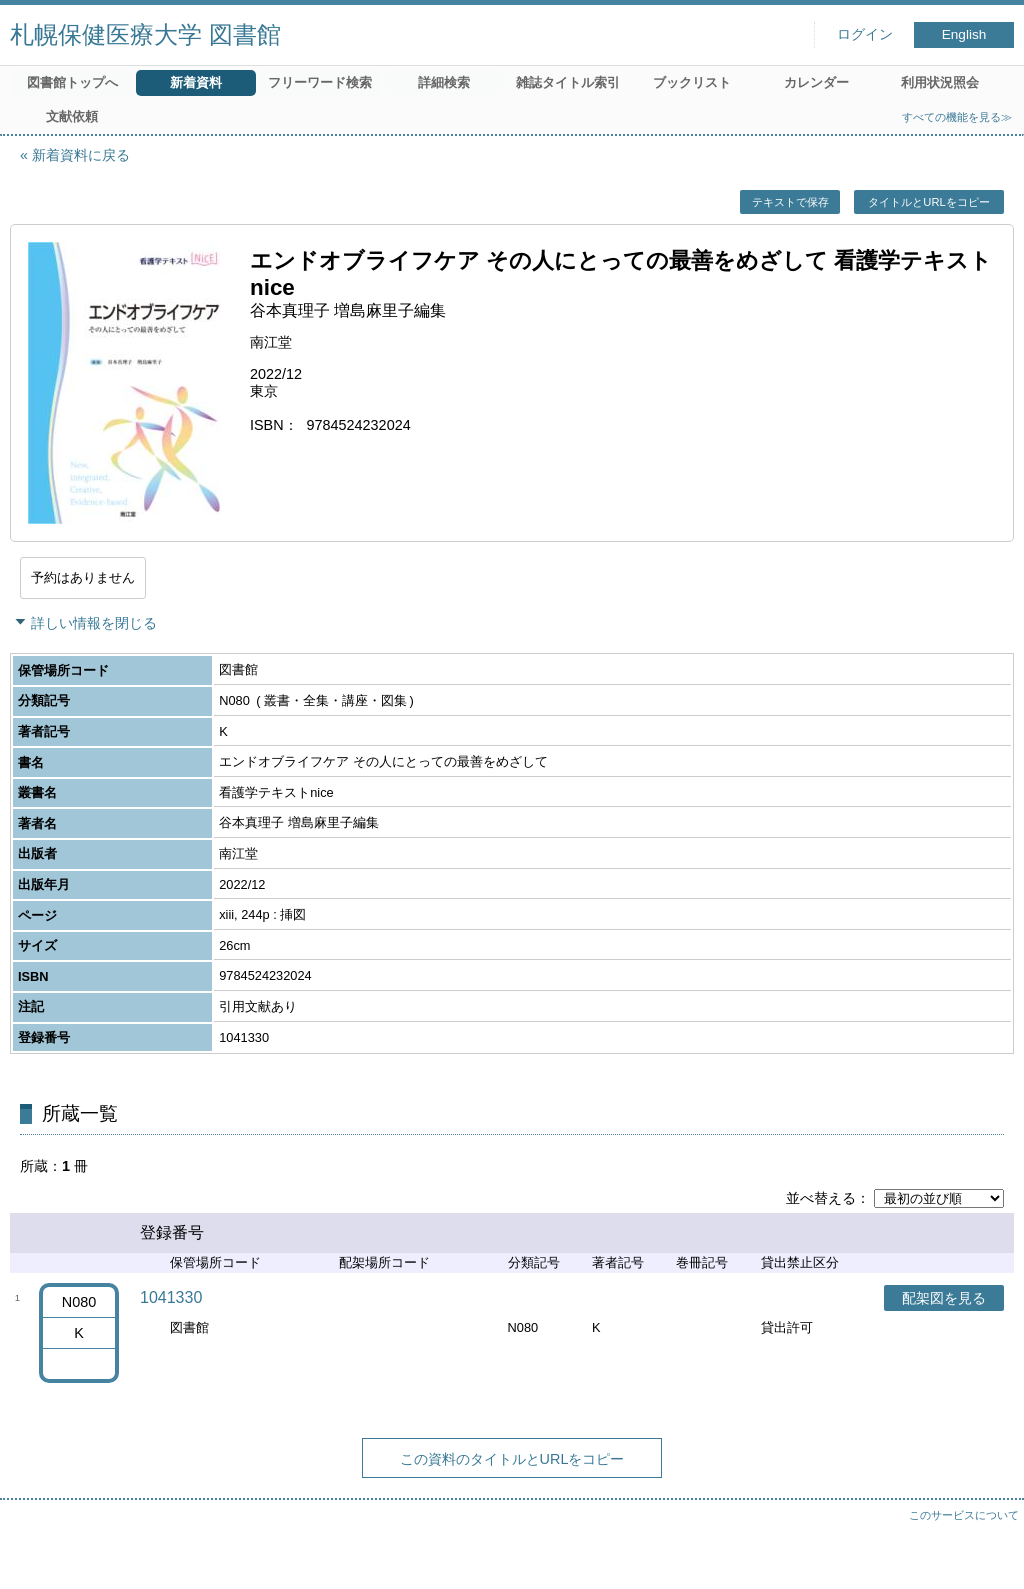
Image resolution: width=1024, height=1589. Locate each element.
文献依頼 (72, 116)
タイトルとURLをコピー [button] (928, 202)
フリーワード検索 (320, 82)
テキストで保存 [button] (790, 202)
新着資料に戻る (81, 155)
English (964, 34)
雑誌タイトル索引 (568, 82)
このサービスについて (964, 1515)
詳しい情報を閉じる (94, 623)
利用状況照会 (940, 82)
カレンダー (816, 82)
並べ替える (821, 1198)
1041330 (171, 1297)
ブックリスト (692, 82)
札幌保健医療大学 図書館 (145, 34)
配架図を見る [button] (944, 1298)
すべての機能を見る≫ (957, 117)
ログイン (865, 34)
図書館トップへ (72, 82)
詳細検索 (444, 82)
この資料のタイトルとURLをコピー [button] (512, 1459)
